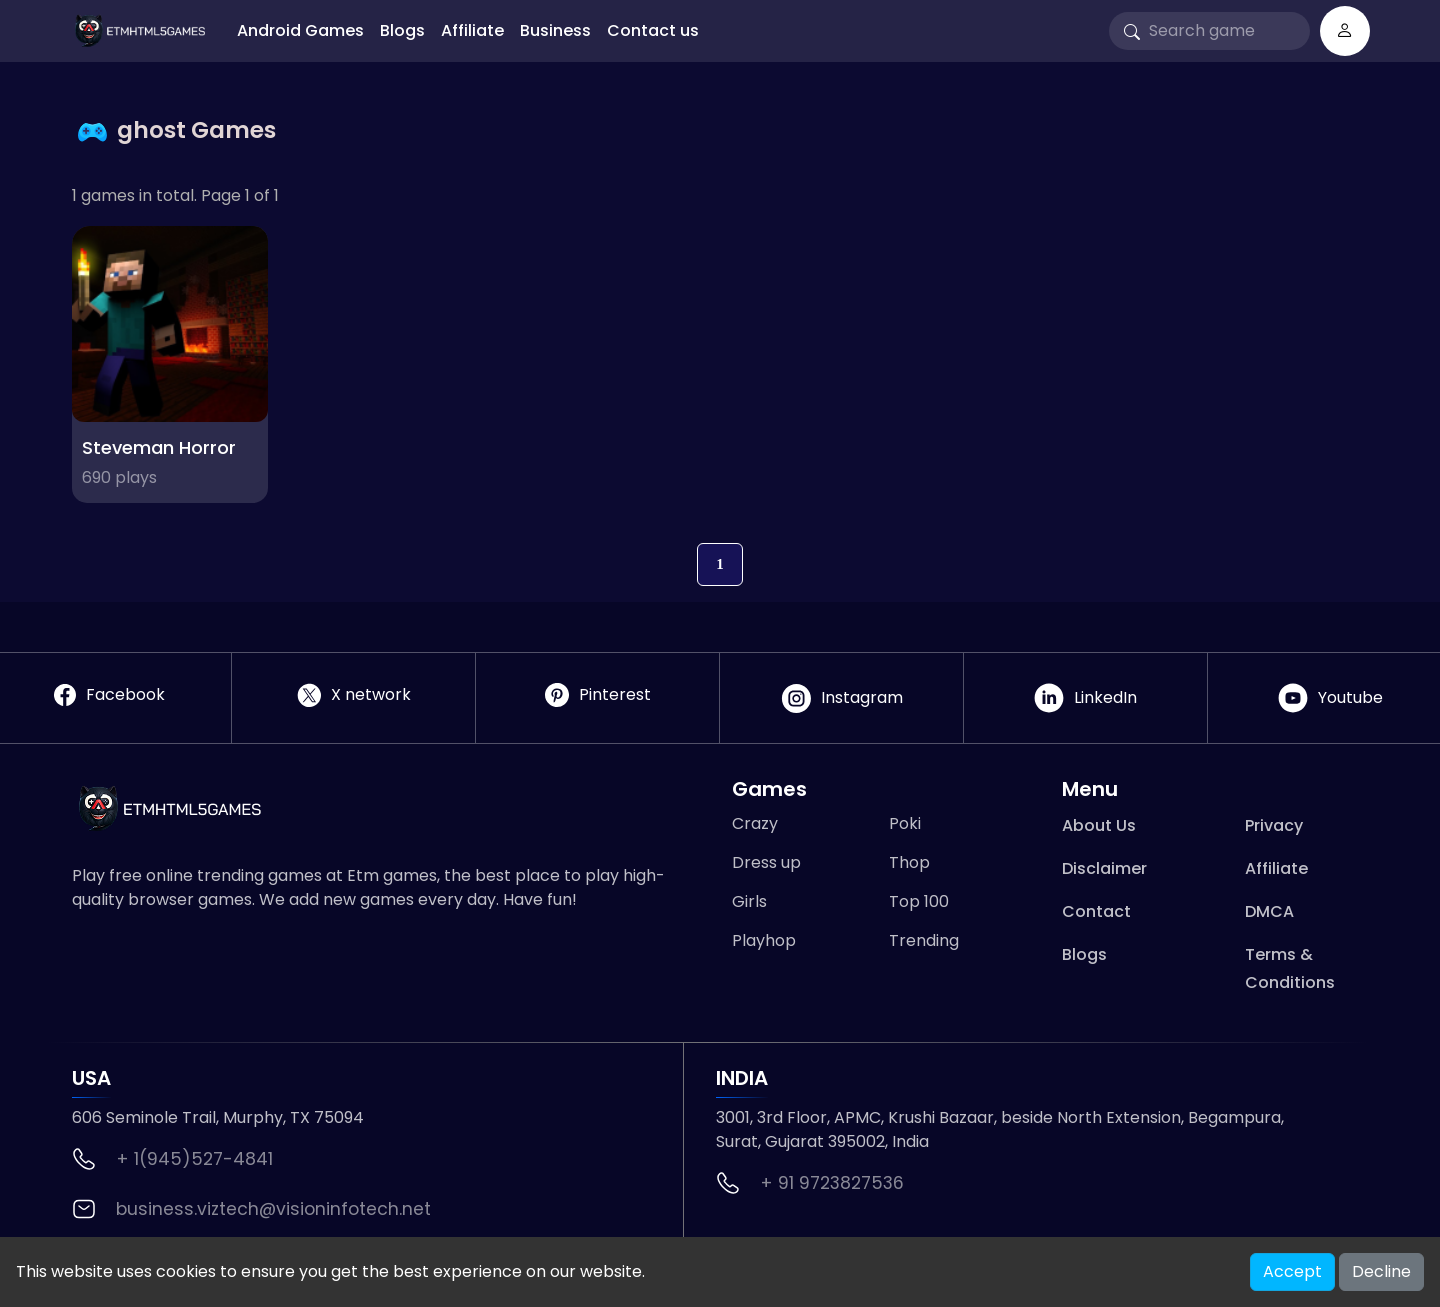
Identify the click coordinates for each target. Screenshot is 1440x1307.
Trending (924, 940)
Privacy (1274, 825)
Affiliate (472, 30)
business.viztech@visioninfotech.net (273, 1209)
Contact (1096, 911)
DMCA (1269, 911)
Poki (905, 823)
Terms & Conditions (1290, 968)
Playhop (764, 940)
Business (555, 30)
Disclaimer (1104, 868)
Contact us (653, 30)
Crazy (755, 823)
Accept (1292, 1271)
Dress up (766, 862)
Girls (749, 901)
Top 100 (919, 901)
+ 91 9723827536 (832, 1183)
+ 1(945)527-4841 (194, 1159)
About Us (1099, 825)
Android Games (300, 30)
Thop (909, 862)
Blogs (402, 30)
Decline (1381, 1271)
